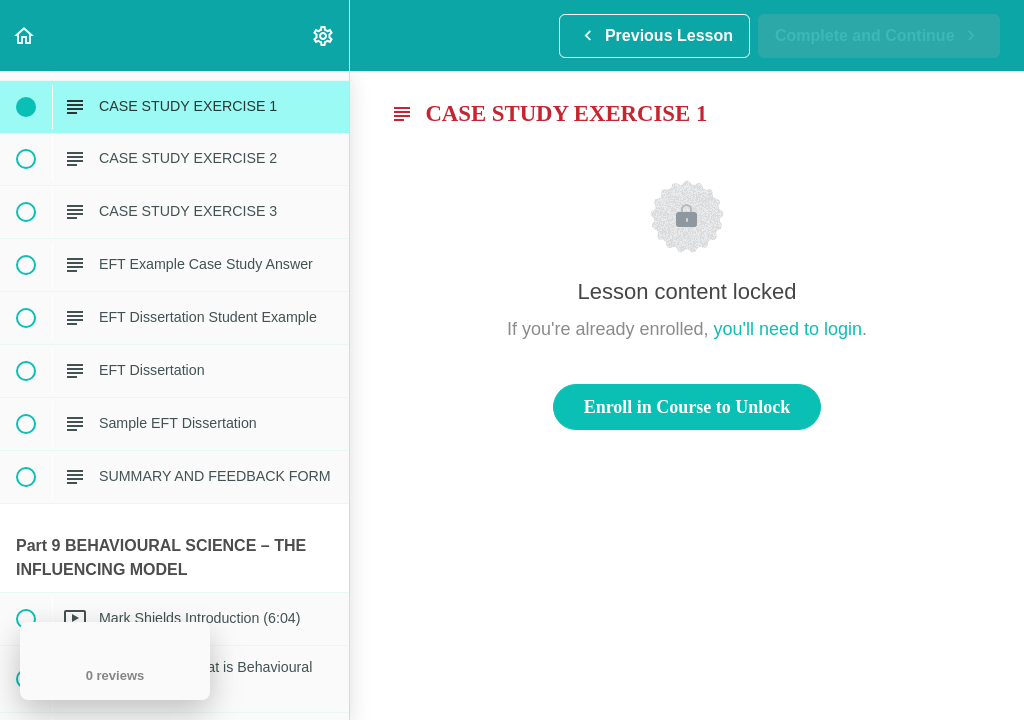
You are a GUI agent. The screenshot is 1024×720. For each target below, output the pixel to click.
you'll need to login (788, 329)
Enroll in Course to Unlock (687, 407)
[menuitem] (324, 35)
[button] (25, 35)
